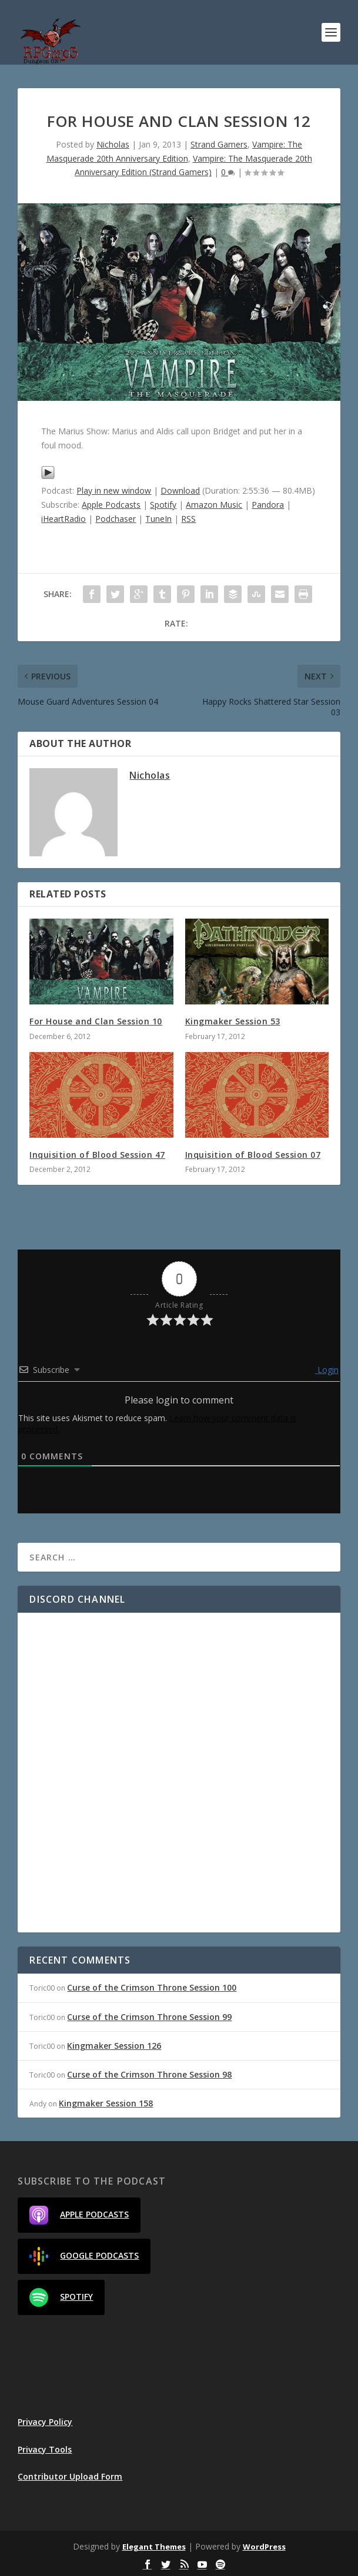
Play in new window (113, 490)
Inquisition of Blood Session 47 (97, 1154)
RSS (188, 518)
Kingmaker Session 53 (232, 1021)
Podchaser (115, 518)
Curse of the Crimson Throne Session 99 (149, 2016)
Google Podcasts (84, 2256)
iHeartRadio (63, 518)
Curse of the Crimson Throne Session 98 (149, 2074)
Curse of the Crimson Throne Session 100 (151, 1987)
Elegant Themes (154, 2546)
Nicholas (112, 144)
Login (327, 1369)
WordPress (264, 2546)
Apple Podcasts (111, 504)
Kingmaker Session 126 (114, 2045)
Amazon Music (214, 504)
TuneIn (158, 518)
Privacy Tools (45, 2449)
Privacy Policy (45, 2421)
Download (180, 490)
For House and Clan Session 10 (95, 1021)
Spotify (163, 504)
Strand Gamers (218, 144)
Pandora (268, 504)
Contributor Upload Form (70, 2476)
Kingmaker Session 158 (106, 2103)
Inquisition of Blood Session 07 (253, 1154)
